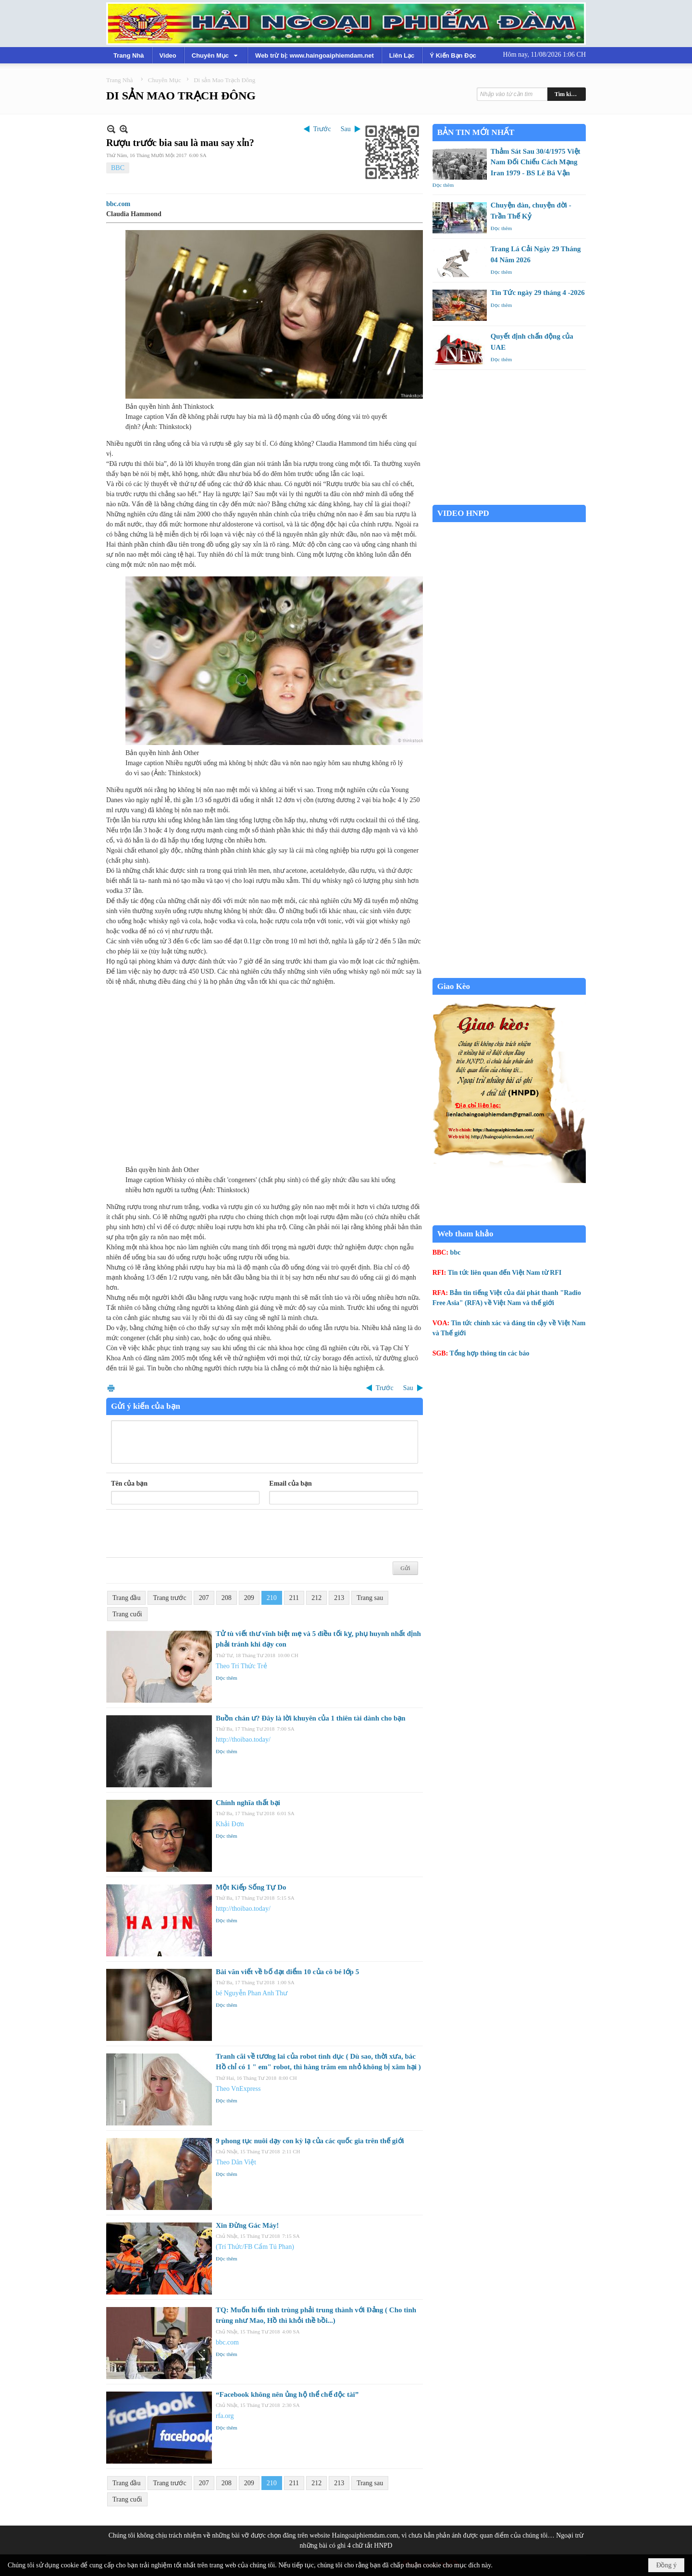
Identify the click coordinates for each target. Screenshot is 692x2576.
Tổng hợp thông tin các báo (490, 1353)
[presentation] (184, 1533)
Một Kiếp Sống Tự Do (251, 1887)
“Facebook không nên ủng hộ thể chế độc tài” (287, 2394)
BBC (117, 167)
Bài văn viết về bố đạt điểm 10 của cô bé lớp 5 (287, 1972)
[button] (215, 55)
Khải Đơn (230, 1824)
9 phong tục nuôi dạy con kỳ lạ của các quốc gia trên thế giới (310, 2141)
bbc (455, 1252)
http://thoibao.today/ (243, 1739)
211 (294, 1597)
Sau (346, 129)
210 (272, 1597)
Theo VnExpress (238, 2088)
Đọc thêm (226, 1678)
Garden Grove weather (509, 500)
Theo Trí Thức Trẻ (241, 1666)
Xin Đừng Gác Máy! (247, 2225)
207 (204, 1597)
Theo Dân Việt (236, 2162)
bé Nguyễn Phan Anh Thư (251, 1993)
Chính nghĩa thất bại (248, 1803)
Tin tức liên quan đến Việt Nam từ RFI (505, 1272)
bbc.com (118, 204)
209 (249, 1597)
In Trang (111, 1388)
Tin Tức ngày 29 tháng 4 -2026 (538, 292)
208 (227, 1597)
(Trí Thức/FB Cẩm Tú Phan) (255, 2246)
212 (316, 1597)
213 (339, 1597)
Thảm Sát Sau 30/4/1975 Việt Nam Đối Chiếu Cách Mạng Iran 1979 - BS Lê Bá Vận (536, 162)
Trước (322, 129)
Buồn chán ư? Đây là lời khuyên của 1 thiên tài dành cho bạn (311, 1718)
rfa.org (225, 2415)
